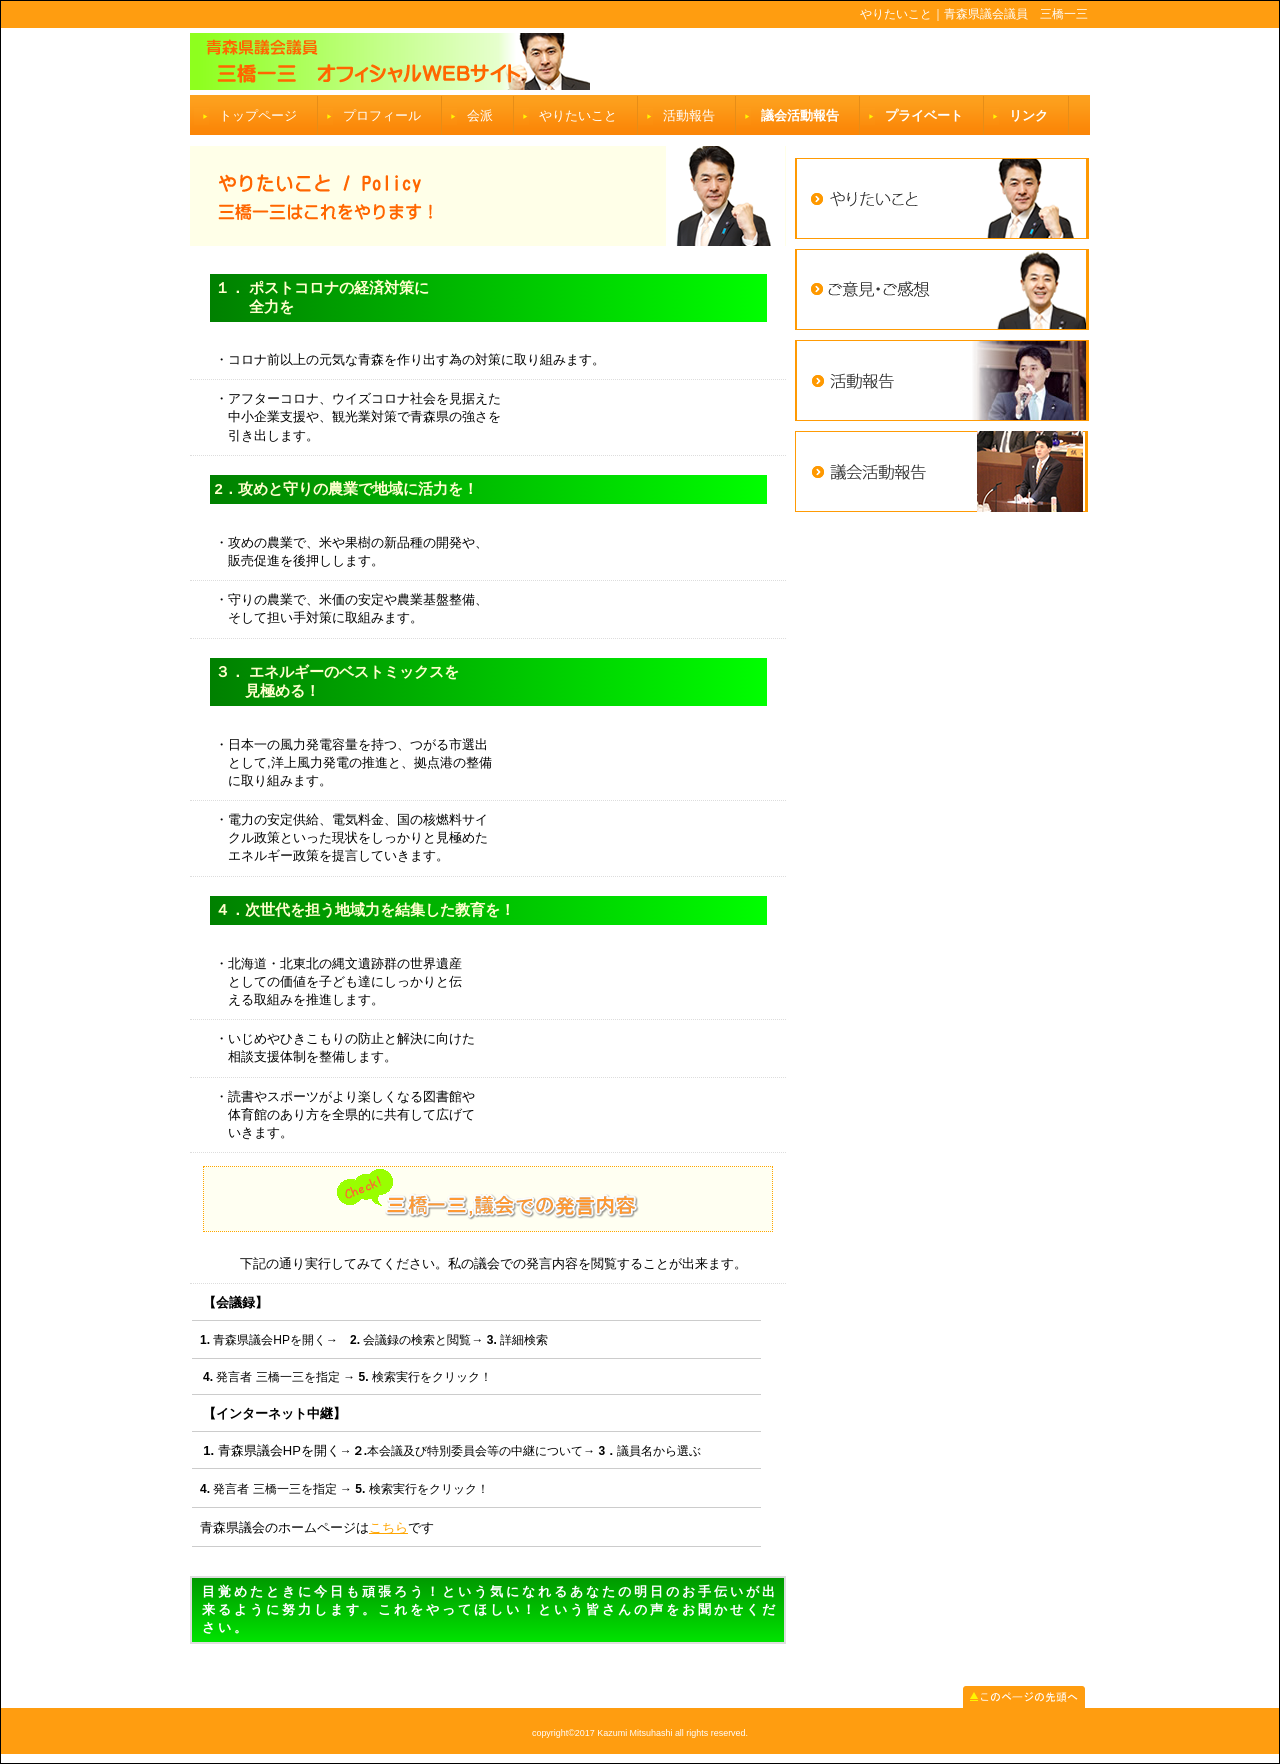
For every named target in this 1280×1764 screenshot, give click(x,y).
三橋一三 (640, 61)
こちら (388, 1527)
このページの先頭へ (1024, 1697)
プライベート (924, 115)
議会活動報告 (800, 115)
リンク (1028, 115)
